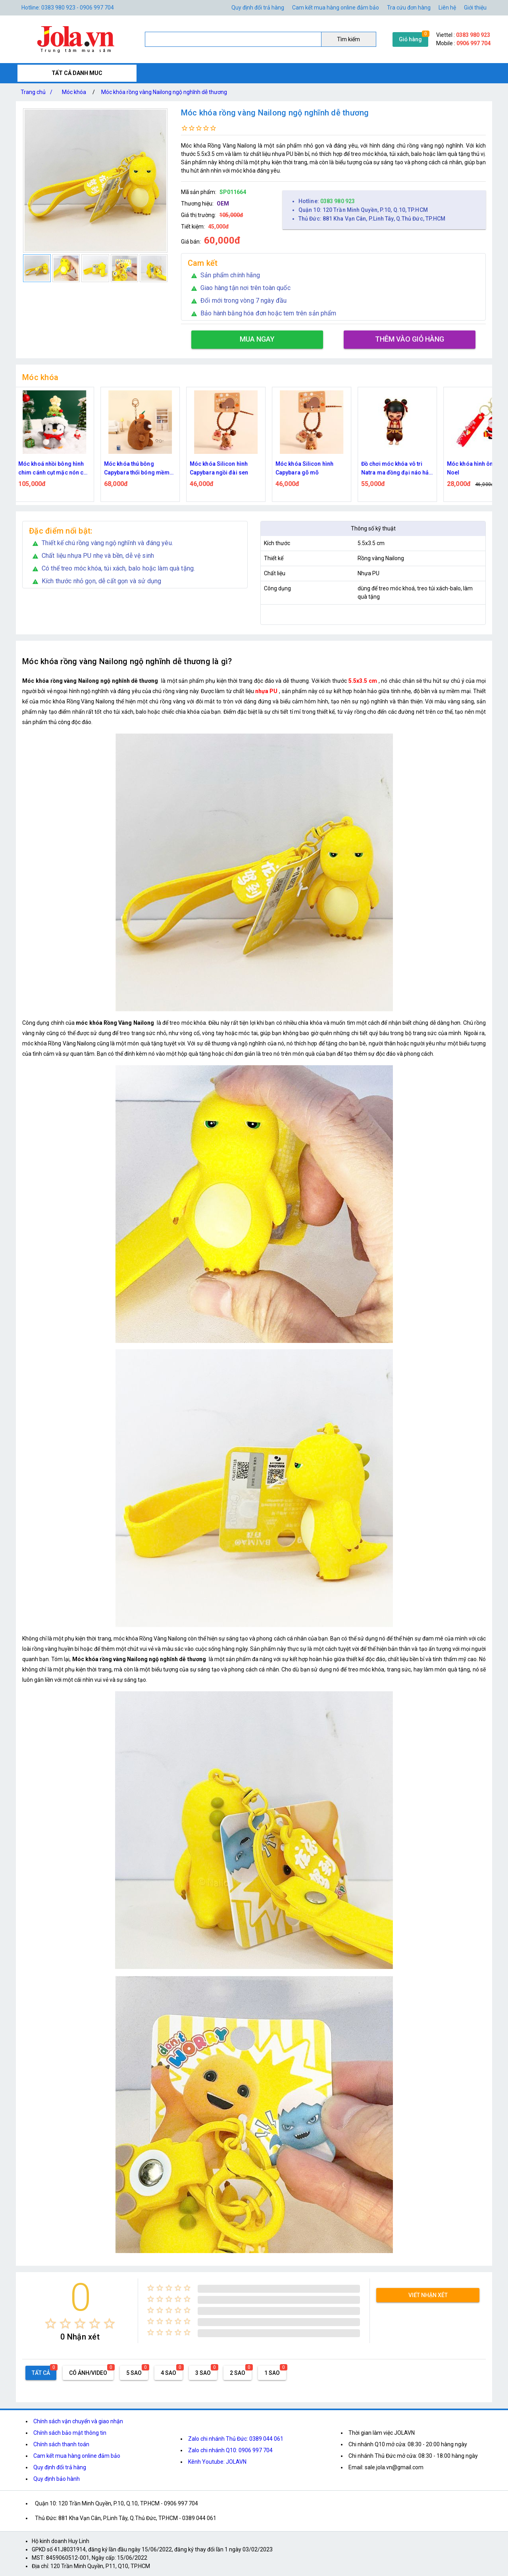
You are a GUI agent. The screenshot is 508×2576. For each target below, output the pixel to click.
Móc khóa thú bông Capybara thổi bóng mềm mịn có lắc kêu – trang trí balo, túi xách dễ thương (141, 469)
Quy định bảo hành (56, 2479)
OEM (223, 203)
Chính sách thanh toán (61, 2444)
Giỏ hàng (410, 39)
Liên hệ (447, 7)
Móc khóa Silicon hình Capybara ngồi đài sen (223, 468)
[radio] (51, 2323)
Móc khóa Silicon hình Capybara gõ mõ (309, 468)
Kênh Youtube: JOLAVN (217, 2462)
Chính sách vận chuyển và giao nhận (78, 2421)
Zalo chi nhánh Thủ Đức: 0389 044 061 (235, 2439)
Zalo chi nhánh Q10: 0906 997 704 (230, 2450)
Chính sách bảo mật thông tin (69, 2433)
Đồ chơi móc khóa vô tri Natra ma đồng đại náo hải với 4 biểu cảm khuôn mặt (400, 469)
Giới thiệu (475, 7)
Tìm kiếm (348, 39)
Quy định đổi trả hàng (257, 7)
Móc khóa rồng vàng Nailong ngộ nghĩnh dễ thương (164, 92)
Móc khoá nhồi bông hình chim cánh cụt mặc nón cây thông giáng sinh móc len (58, 469)
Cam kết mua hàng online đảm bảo (335, 7)
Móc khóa (74, 92)
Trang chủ (38, 92)
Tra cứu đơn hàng (409, 7)
